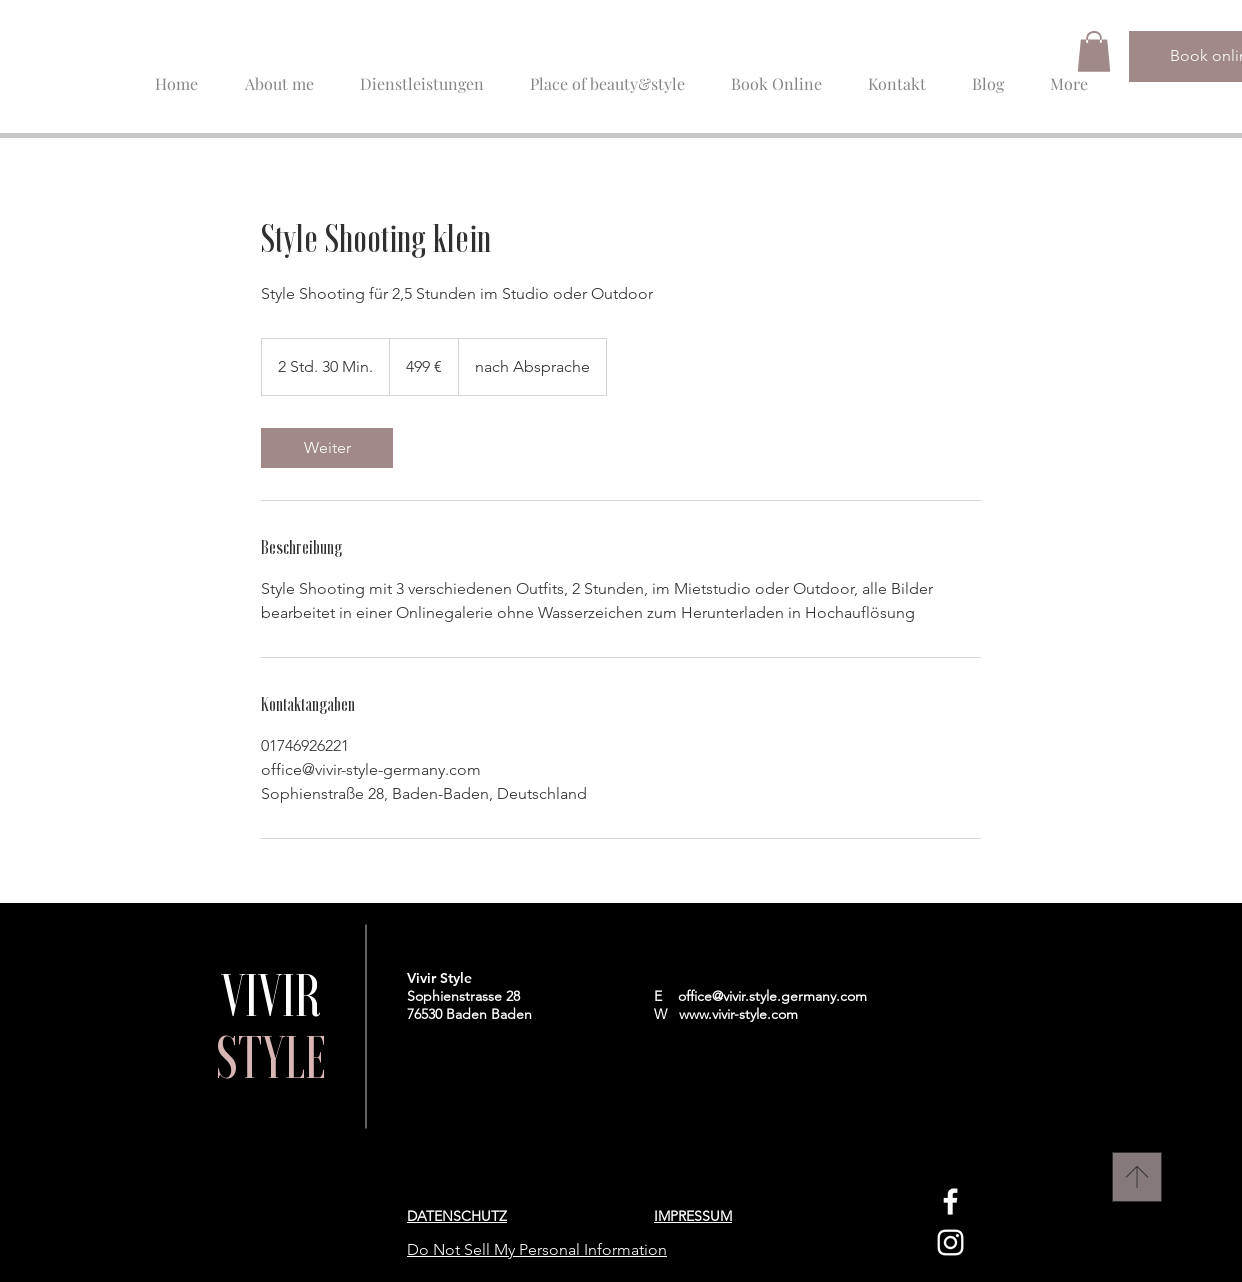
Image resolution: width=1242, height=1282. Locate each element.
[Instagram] (950, 1242)
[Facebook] (950, 1201)
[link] (327, 448)
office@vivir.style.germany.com (772, 996)
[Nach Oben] (1137, 1177)
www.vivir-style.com (738, 1014)
